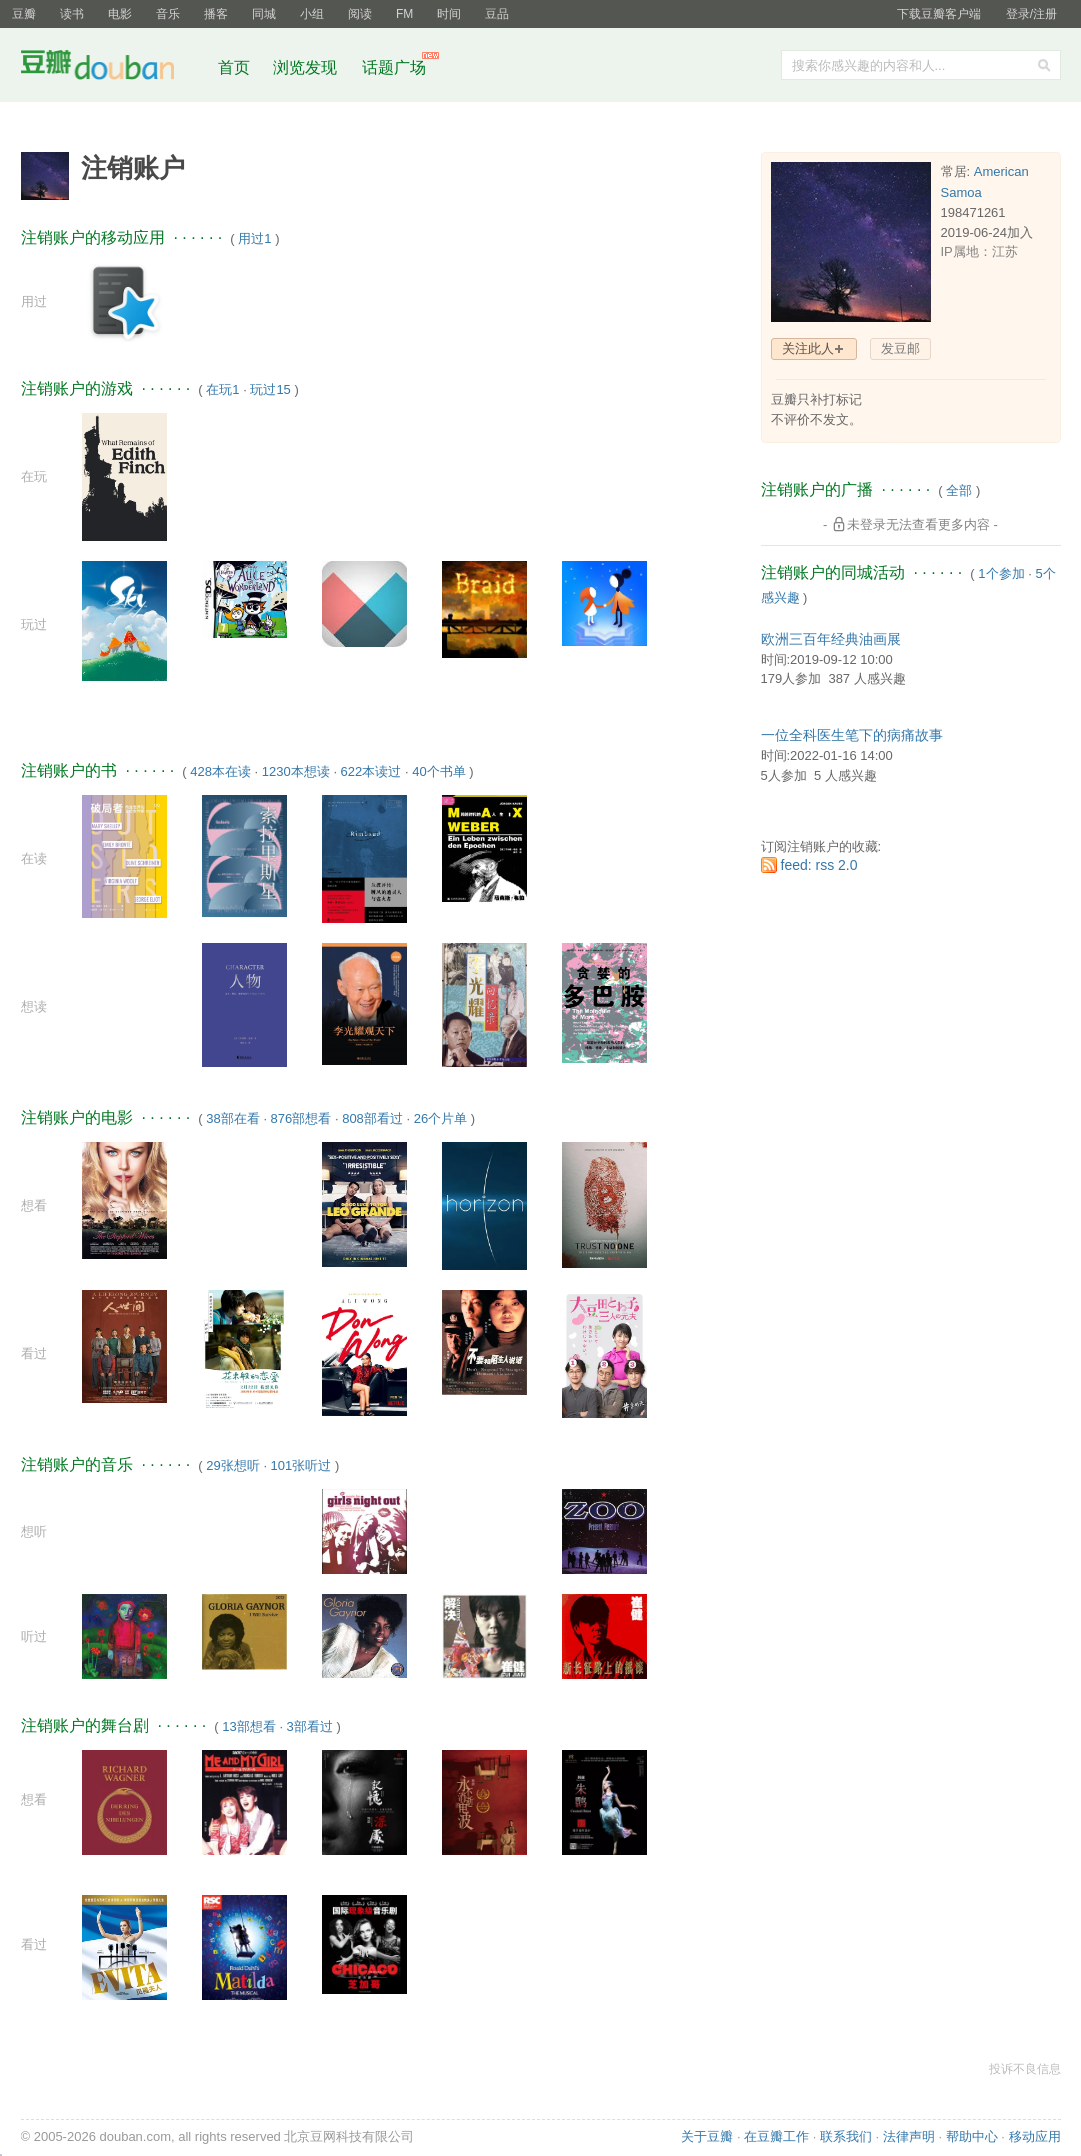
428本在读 (220, 771)
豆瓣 (24, 14)
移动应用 (1035, 2136)
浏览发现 (307, 67)
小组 (312, 14)
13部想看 (248, 1726)
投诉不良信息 (1025, 2069)
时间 (449, 14)
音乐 (168, 14)
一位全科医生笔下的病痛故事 (852, 735)
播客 (216, 14)
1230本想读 (296, 771)
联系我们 (846, 2136)
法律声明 (909, 2136)
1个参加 (1001, 573)
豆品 (497, 14)
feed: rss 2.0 (819, 865)
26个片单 (440, 1118)
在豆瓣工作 (776, 2136)
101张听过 (301, 1465)
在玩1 (222, 389)
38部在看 (232, 1118)
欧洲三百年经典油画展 (831, 639)
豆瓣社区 (113, 68)
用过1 (254, 238)
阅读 (360, 14)
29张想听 (232, 1465)
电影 (120, 14)
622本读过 (371, 771)
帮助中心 (972, 2136)
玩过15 (270, 389)
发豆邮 (900, 348)
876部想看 (301, 1118)
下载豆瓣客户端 (939, 14)
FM (404, 14)
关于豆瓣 (707, 2136)
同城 (264, 14)
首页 (234, 67)
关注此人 (808, 348)
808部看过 (372, 1118)
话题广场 (394, 67)
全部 (959, 490)
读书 (72, 14)
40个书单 (438, 771)
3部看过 (310, 1726)
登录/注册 (1031, 14)
